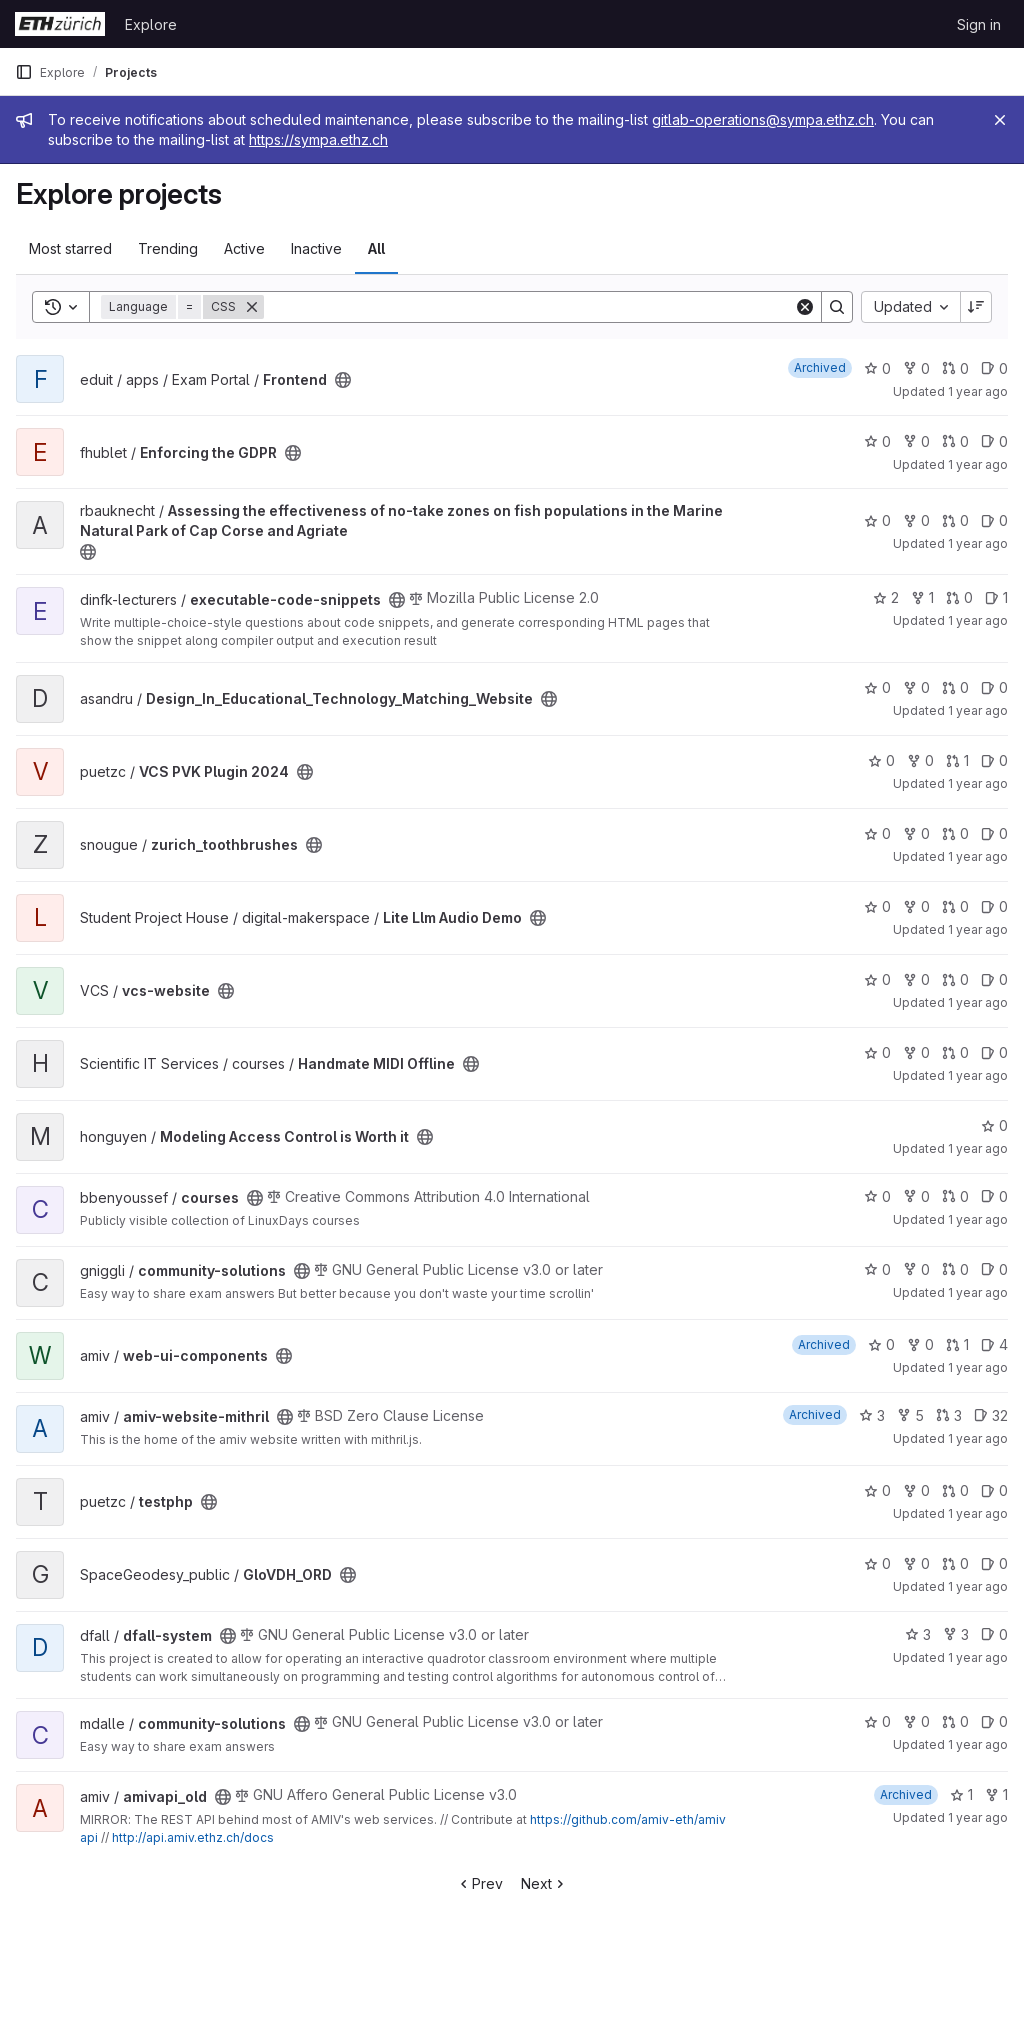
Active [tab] (244, 248)
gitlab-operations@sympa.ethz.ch (763, 119)
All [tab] (376, 248)
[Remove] (252, 307)
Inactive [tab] (316, 248)
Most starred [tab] (70, 248)
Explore (151, 24)
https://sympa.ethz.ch (318, 139)
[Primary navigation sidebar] (24, 72)
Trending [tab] (168, 248)
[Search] (529, 307)
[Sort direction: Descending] (976, 307)
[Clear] (805, 307)
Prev (479, 1883)
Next (544, 1883)
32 (991, 1415)
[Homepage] (60, 24)
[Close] (1000, 120)
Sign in (979, 24)
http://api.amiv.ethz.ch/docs (193, 1837)
